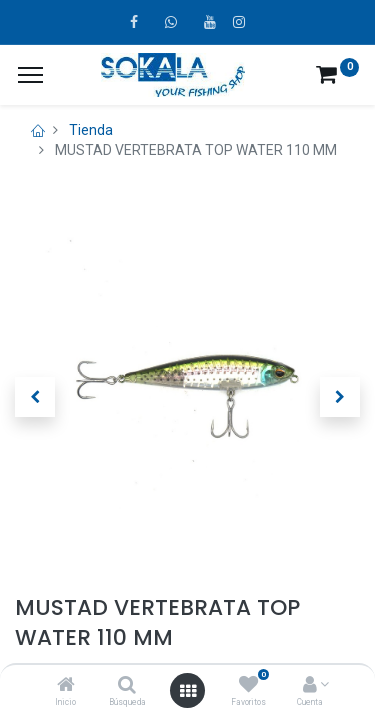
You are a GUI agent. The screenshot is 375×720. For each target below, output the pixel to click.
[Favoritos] (248, 686)
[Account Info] (310, 686)
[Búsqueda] (127, 686)
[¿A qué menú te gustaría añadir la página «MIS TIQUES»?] (30, 75)
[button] (35, 397)
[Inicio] (66, 686)
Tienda (91, 130)
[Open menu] (188, 691)
